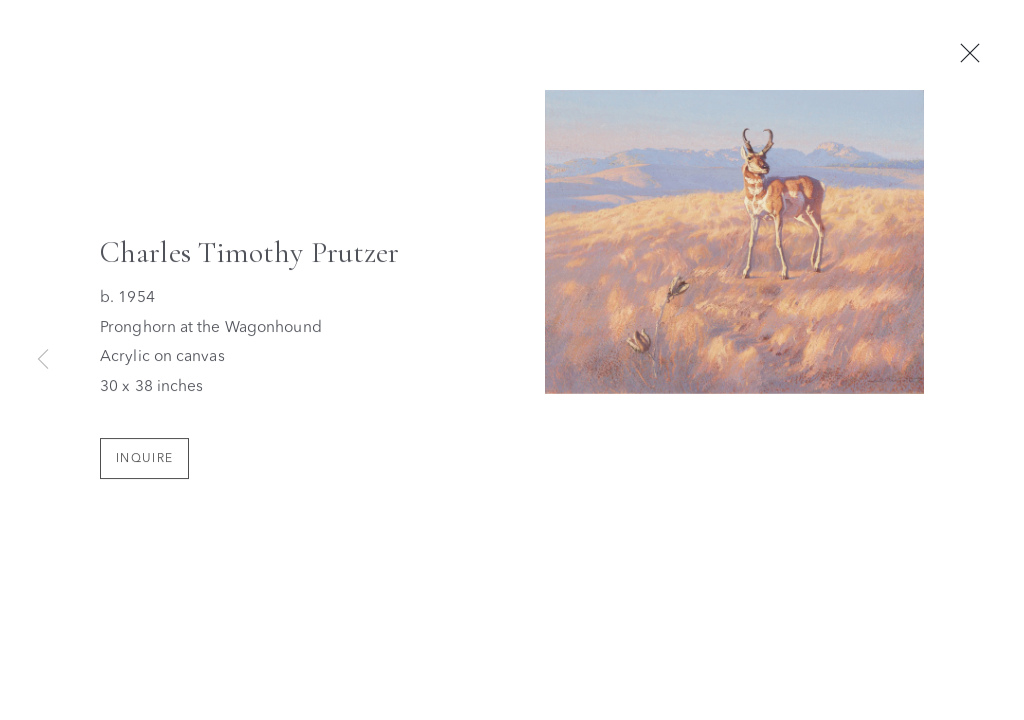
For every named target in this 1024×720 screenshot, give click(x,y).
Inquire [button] (144, 461)
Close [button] (977, 54)
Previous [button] (43, 360)
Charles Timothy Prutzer (249, 256)
